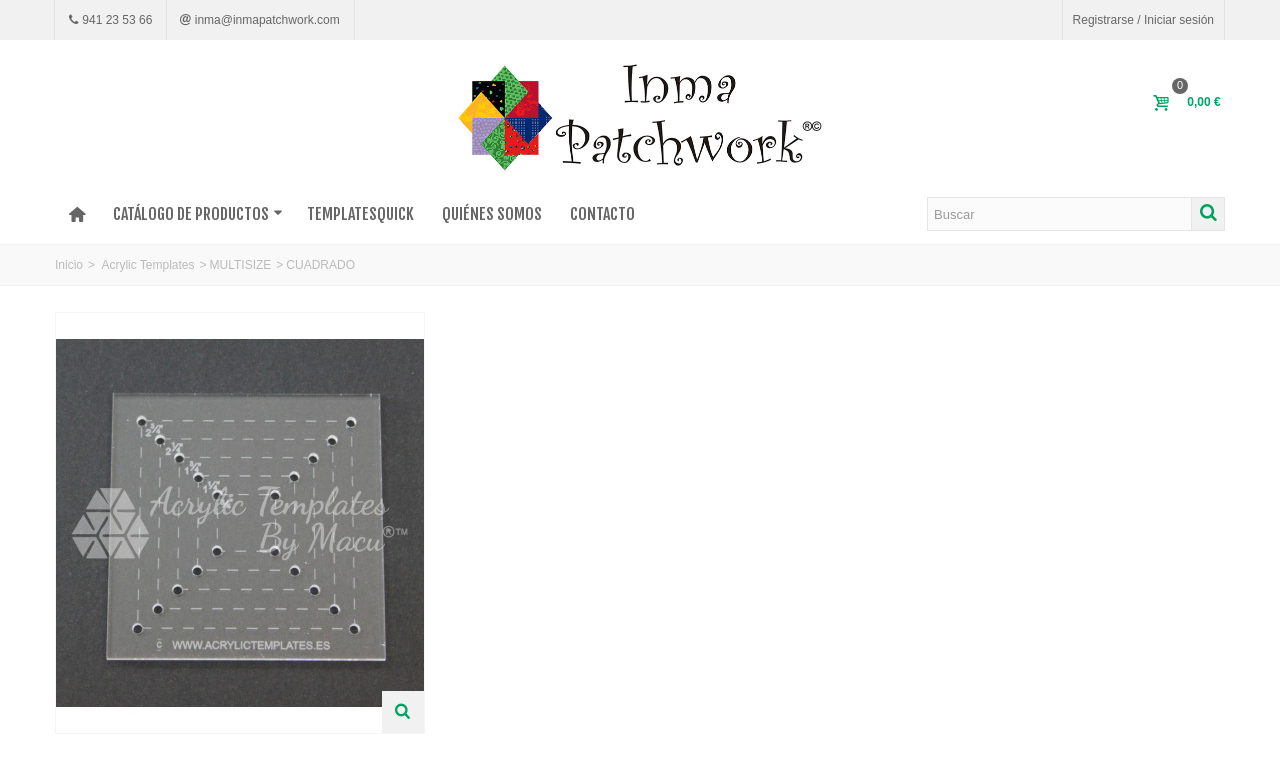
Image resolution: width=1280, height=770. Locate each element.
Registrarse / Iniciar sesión (1143, 20)
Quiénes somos (492, 214)
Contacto (602, 214)
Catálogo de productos (198, 214)
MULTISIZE (241, 265)
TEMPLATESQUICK (360, 214)
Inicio (69, 265)
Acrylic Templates (147, 265)
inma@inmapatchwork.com (265, 20)
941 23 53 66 (115, 20)
